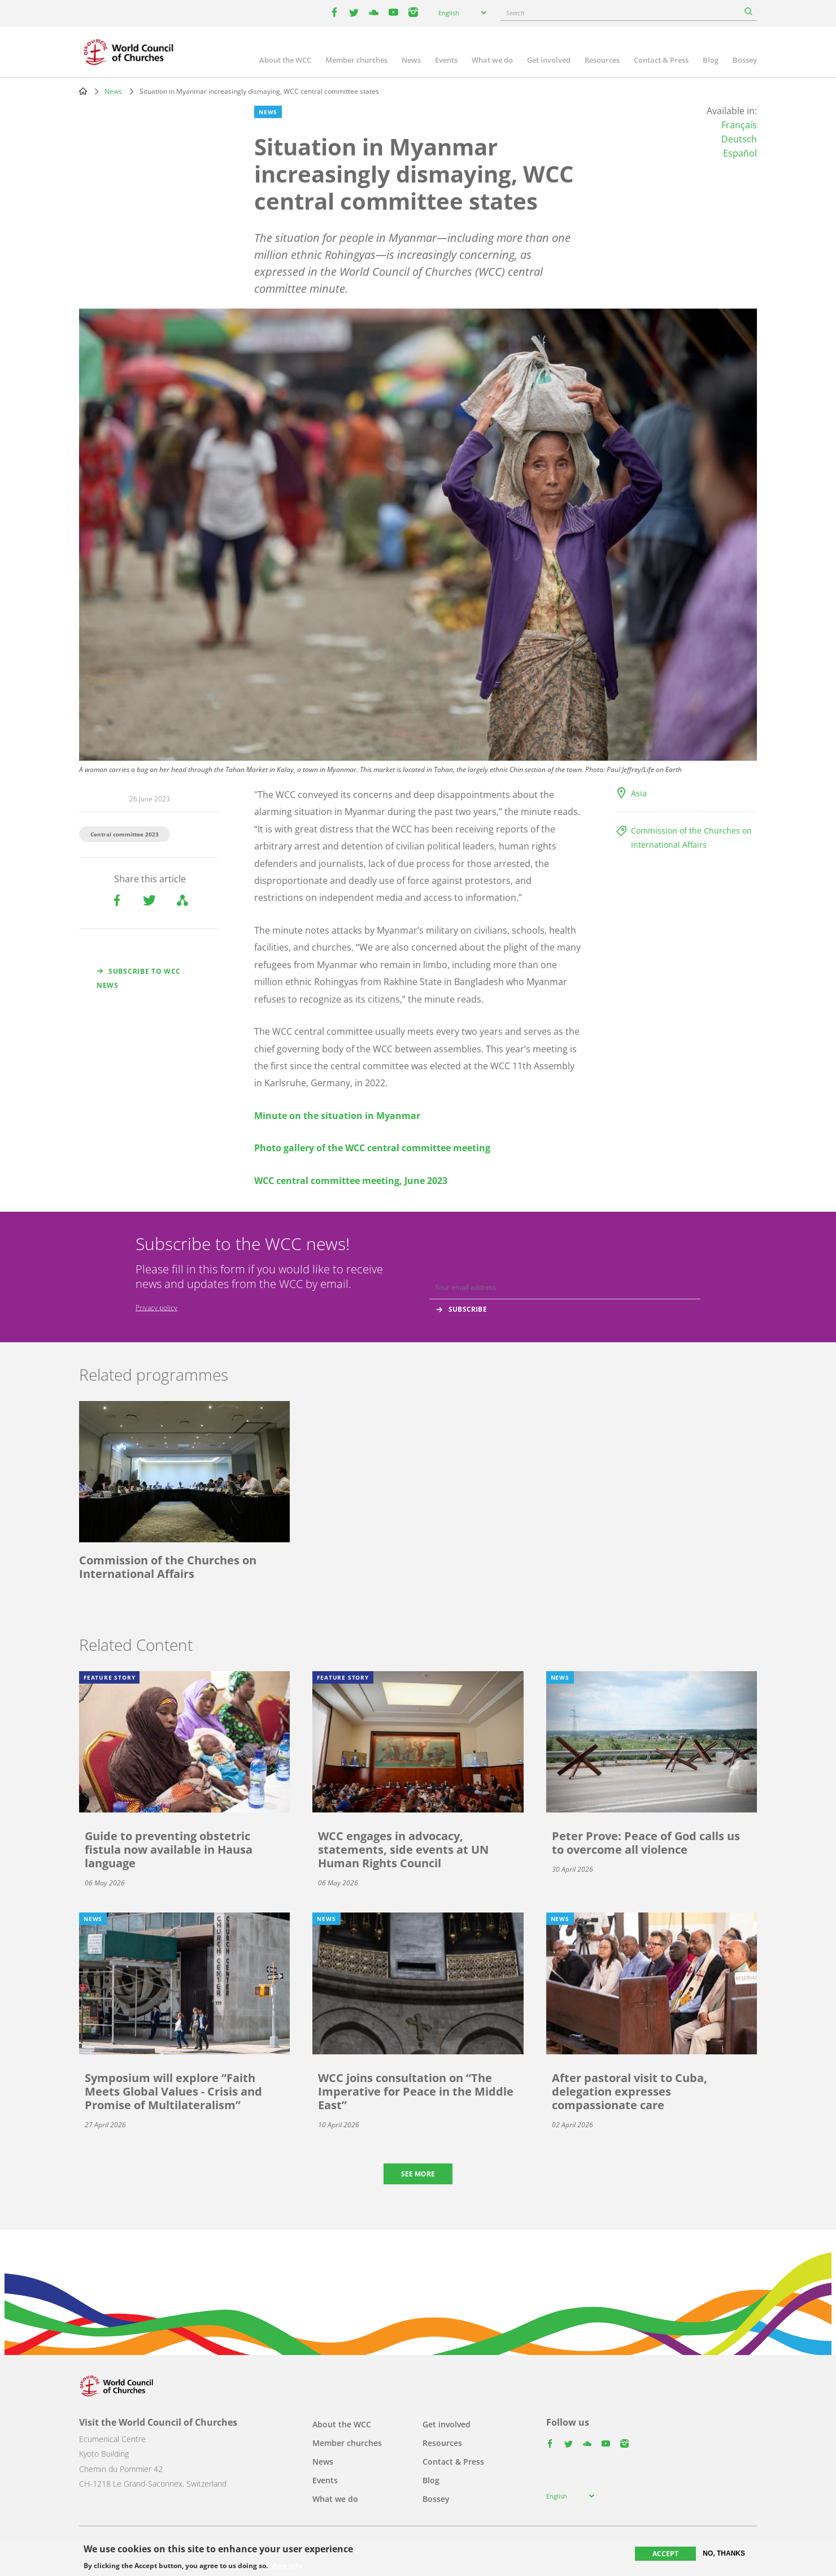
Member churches (356, 60)
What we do (492, 60)
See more (418, 2174)
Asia (639, 793)
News (411, 60)
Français (739, 125)
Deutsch (739, 139)
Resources (602, 60)
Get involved (549, 60)
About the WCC (285, 60)
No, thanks (724, 2553)
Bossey (745, 60)
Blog (711, 60)
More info (286, 2566)
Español (740, 153)
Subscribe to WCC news (139, 978)
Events (446, 60)
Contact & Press (661, 60)
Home (83, 91)
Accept (665, 2553)
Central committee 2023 (124, 834)
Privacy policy (156, 1307)
